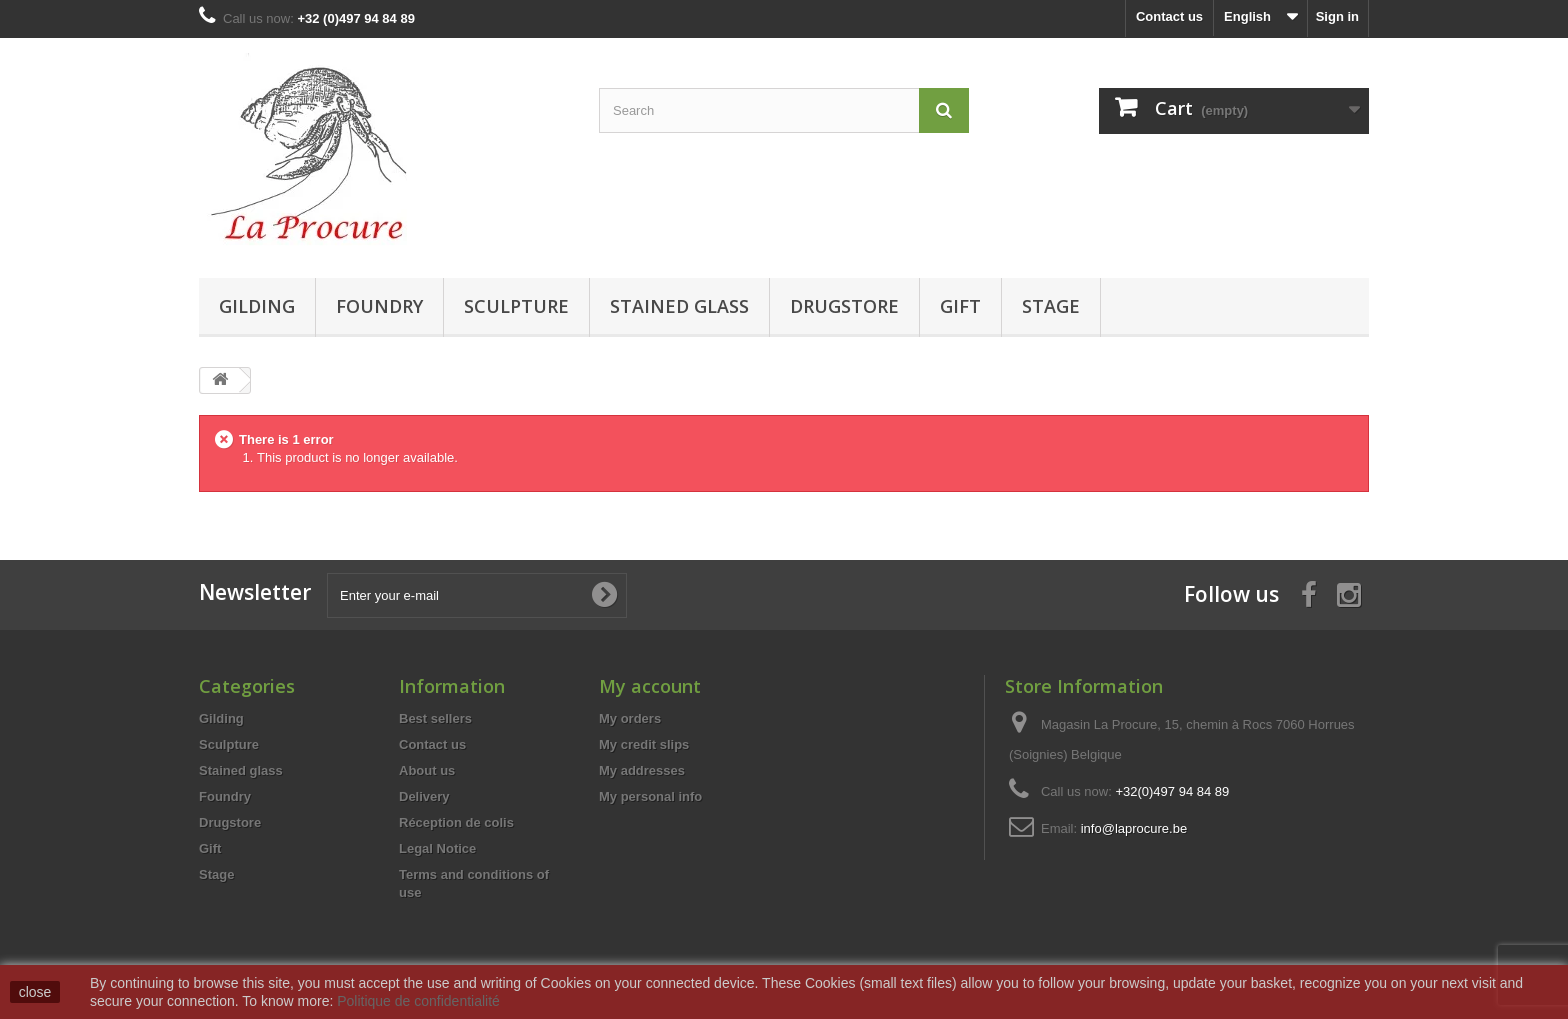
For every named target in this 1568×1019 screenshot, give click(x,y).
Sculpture (516, 306)
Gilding (257, 306)
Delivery (424, 796)
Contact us (1169, 16)
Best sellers (435, 718)
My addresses (642, 770)
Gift (960, 306)
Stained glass (679, 306)
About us (427, 770)
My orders (630, 718)
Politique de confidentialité (418, 1001)
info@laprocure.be (1134, 828)
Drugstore (844, 306)
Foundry (379, 306)
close (35, 992)
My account (650, 686)
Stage (1051, 306)
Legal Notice (437, 848)
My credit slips (644, 744)
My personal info (650, 796)
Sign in (1337, 16)
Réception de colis (456, 822)
